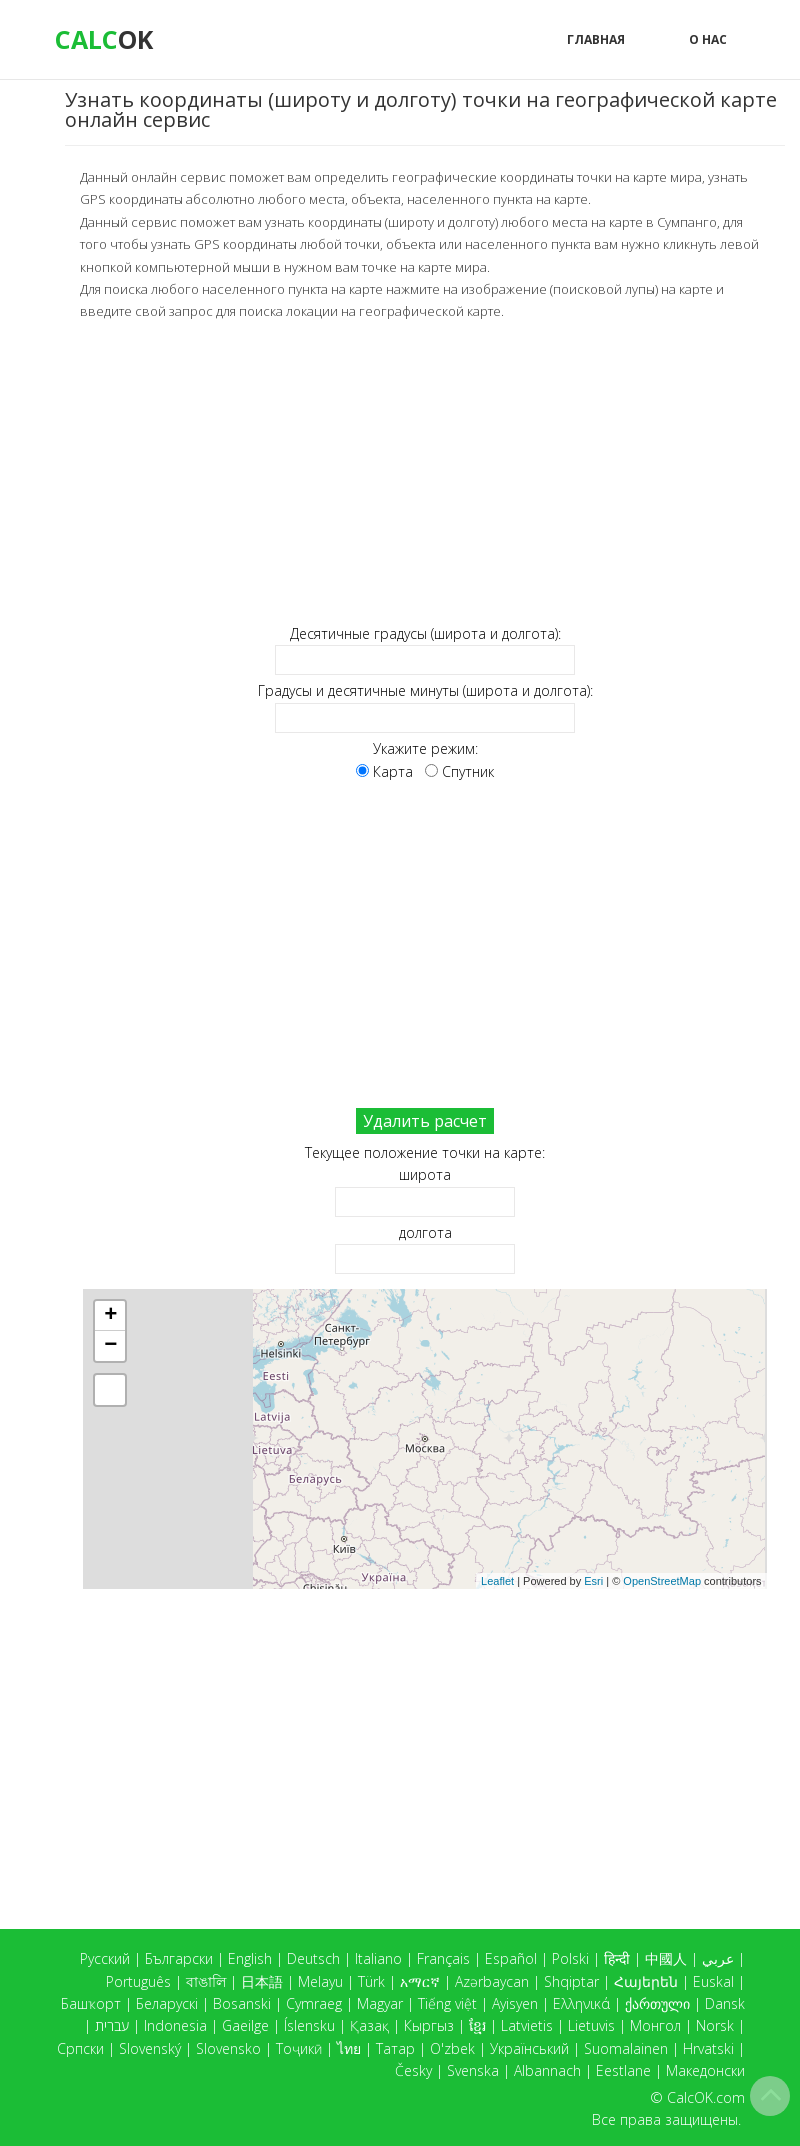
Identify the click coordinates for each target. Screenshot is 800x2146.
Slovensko (228, 2048)
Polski (570, 1958)
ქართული (657, 2003)
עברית (112, 2025)
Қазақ (369, 2025)
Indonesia (175, 2025)
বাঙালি (206, 1981)
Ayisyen (515, 2003)
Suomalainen (626, 2048)
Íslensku (309, 2025)
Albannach (547, 2070)
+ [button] (110, 1316)
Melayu (320, 1981)
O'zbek (452, 2048)
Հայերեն (646, 1981)
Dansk (725, 2003)
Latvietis (527, 2025)
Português (138, 1981)
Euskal (713, 1981)
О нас (708, 39)
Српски (80, 2048)
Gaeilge (245, 2025)
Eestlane (623, 2070)
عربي (718, 1958)
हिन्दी (617, 1958)
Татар (395, 2048)
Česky (413, 2070)
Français (443, 1958)
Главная (596, 39)
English (250, 1958)
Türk (371, 1981)
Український (529, 2048)
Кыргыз (429, 2025)
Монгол (655, 2025)
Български (179, 1958)
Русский (105, 1958)
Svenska (473, 2070)
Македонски (705, 2070)
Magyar (380, 2003)
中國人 (666, 1958)
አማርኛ (420, 1981)
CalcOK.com (706, 2097)
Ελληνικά (581, 2003)
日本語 (262, 1981)
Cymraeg (314, 2003)
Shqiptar (571, 1981)
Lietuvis (591, 2025)
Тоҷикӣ (299, 2048)
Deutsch (313, 1958)
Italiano (378, 1958)
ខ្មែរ (477, 2025)
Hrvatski (708, 2048)
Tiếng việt (447, 2003)
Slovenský (150, 2048)
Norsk (715, 2025)
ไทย (349, 2048)
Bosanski (242, 2003)
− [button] (110, 1346)
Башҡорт (91, 2003)
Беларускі (167, 2003)
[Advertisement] (425, 473)
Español (511, 1958)
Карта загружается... (432, 1439)
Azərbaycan (492, 1981)
